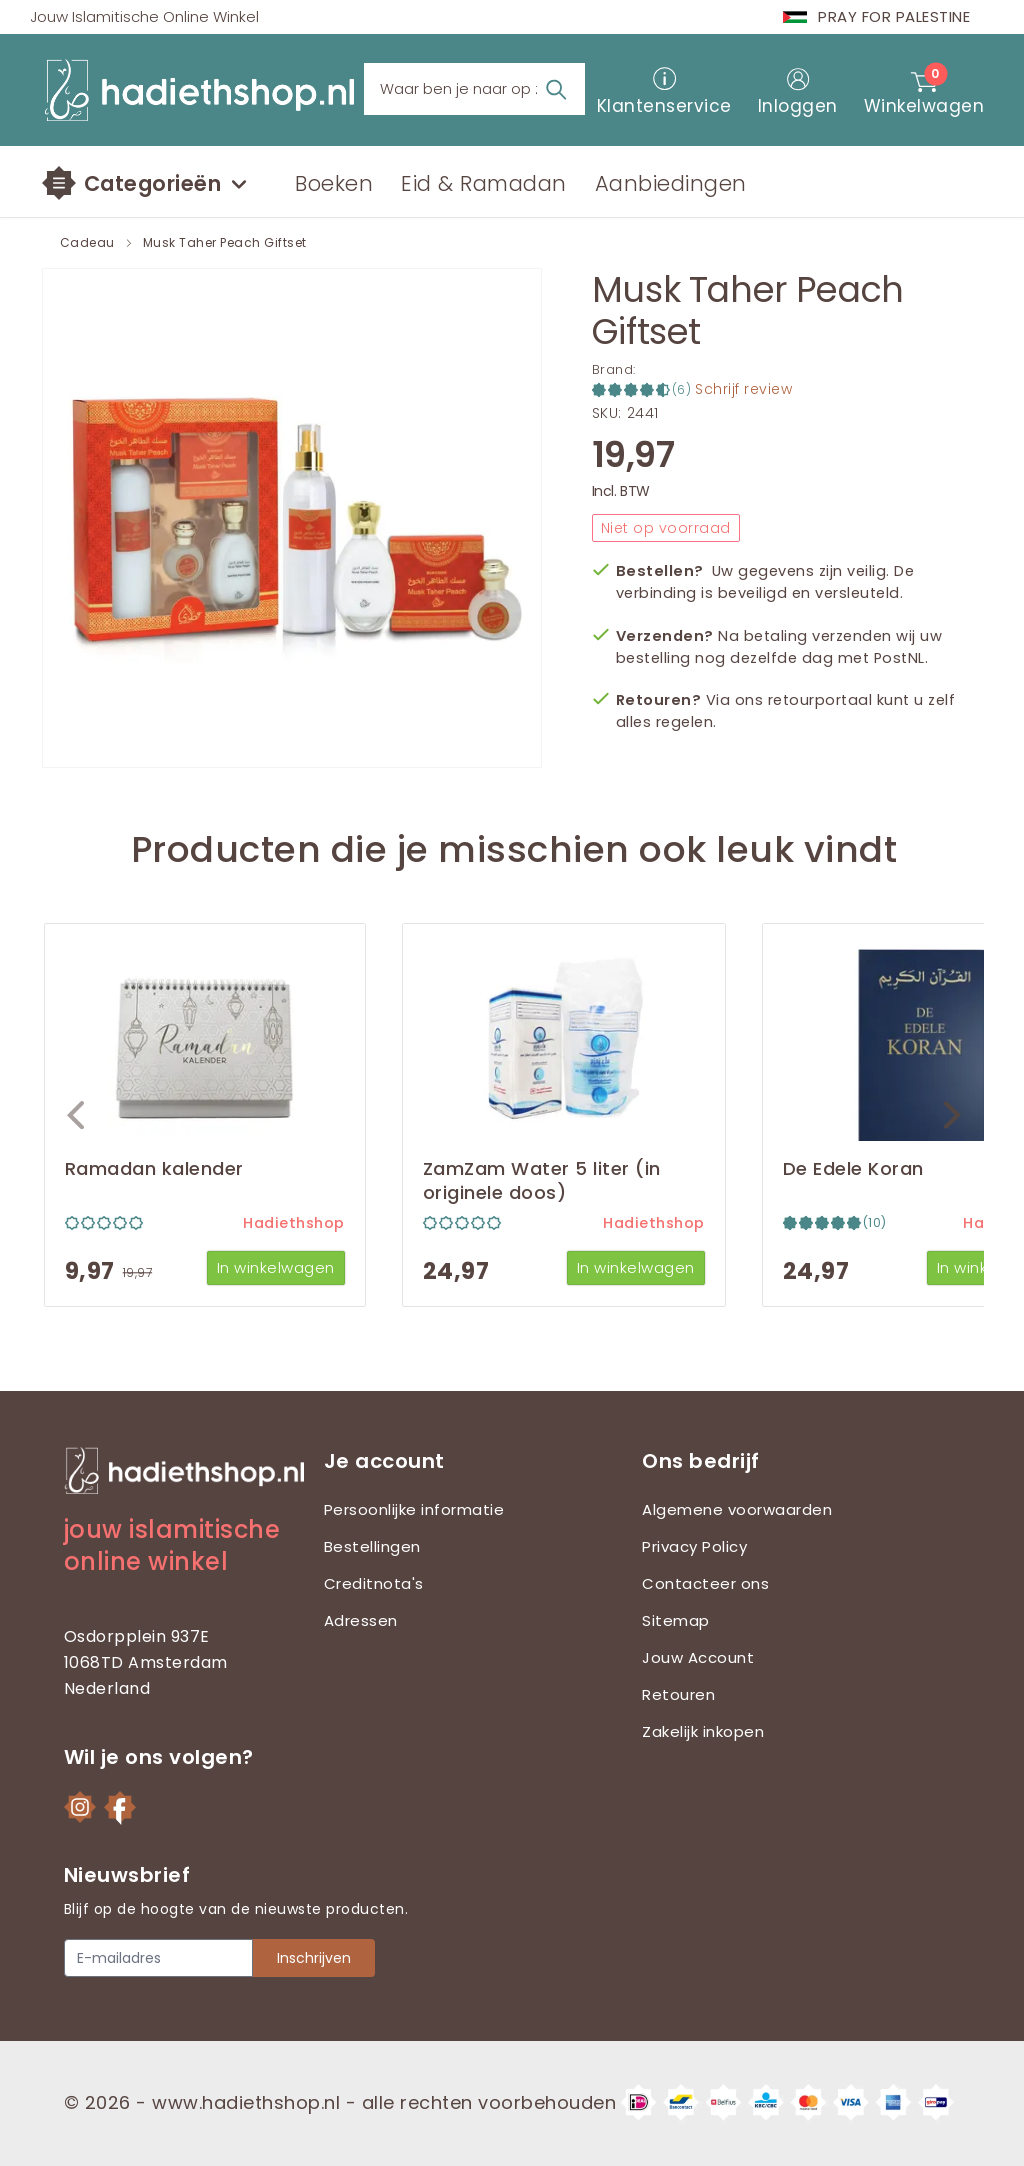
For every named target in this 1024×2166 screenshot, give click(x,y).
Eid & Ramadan (484, 183)
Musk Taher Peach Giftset (225, 243)
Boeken (334, 183)
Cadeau (87, 243)
